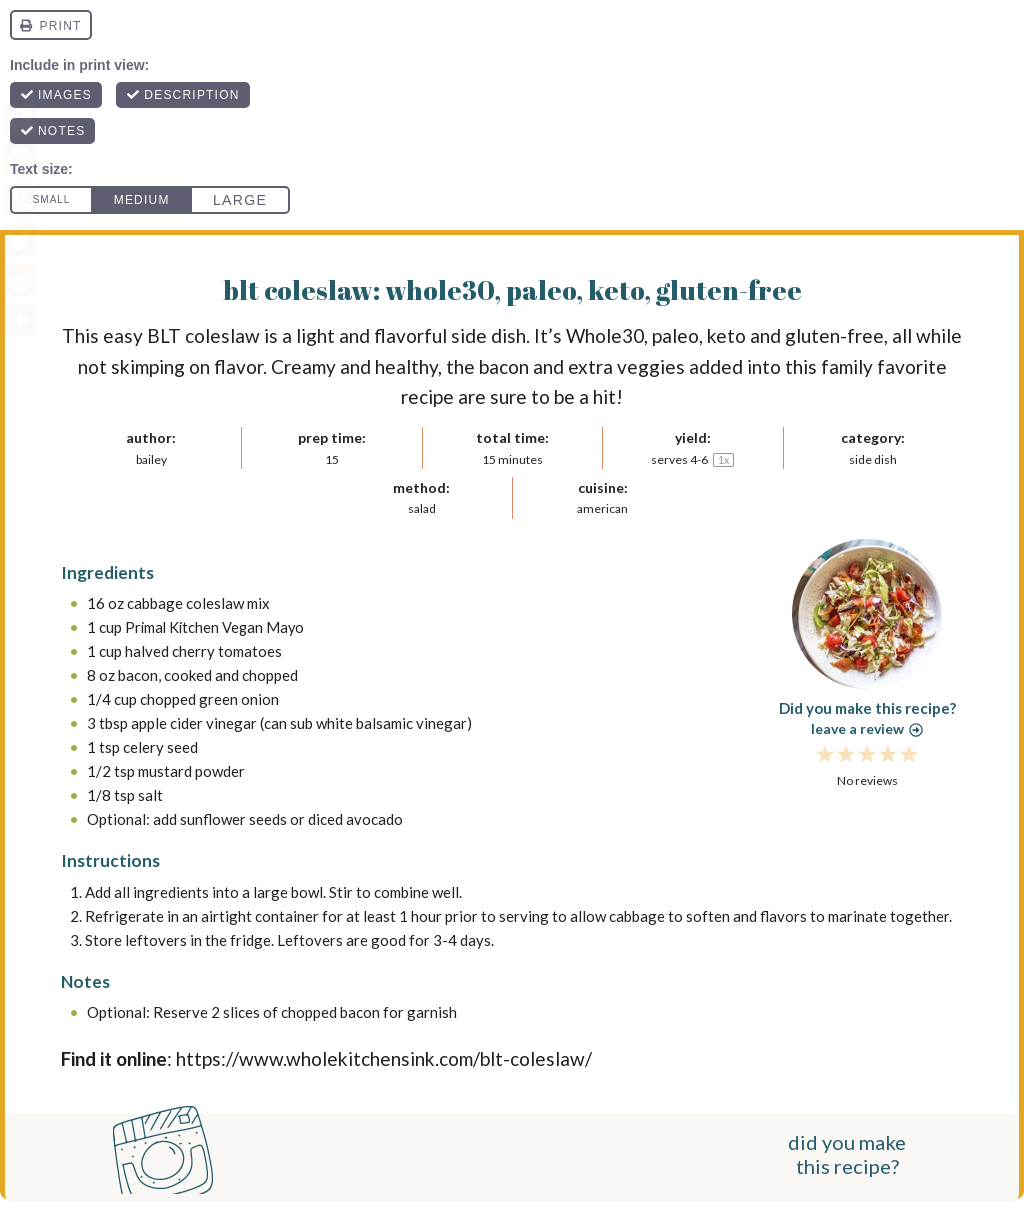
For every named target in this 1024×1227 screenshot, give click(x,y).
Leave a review (867, 728)
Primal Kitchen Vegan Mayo (217, 627)
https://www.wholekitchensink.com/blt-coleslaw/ (384, 1058)
